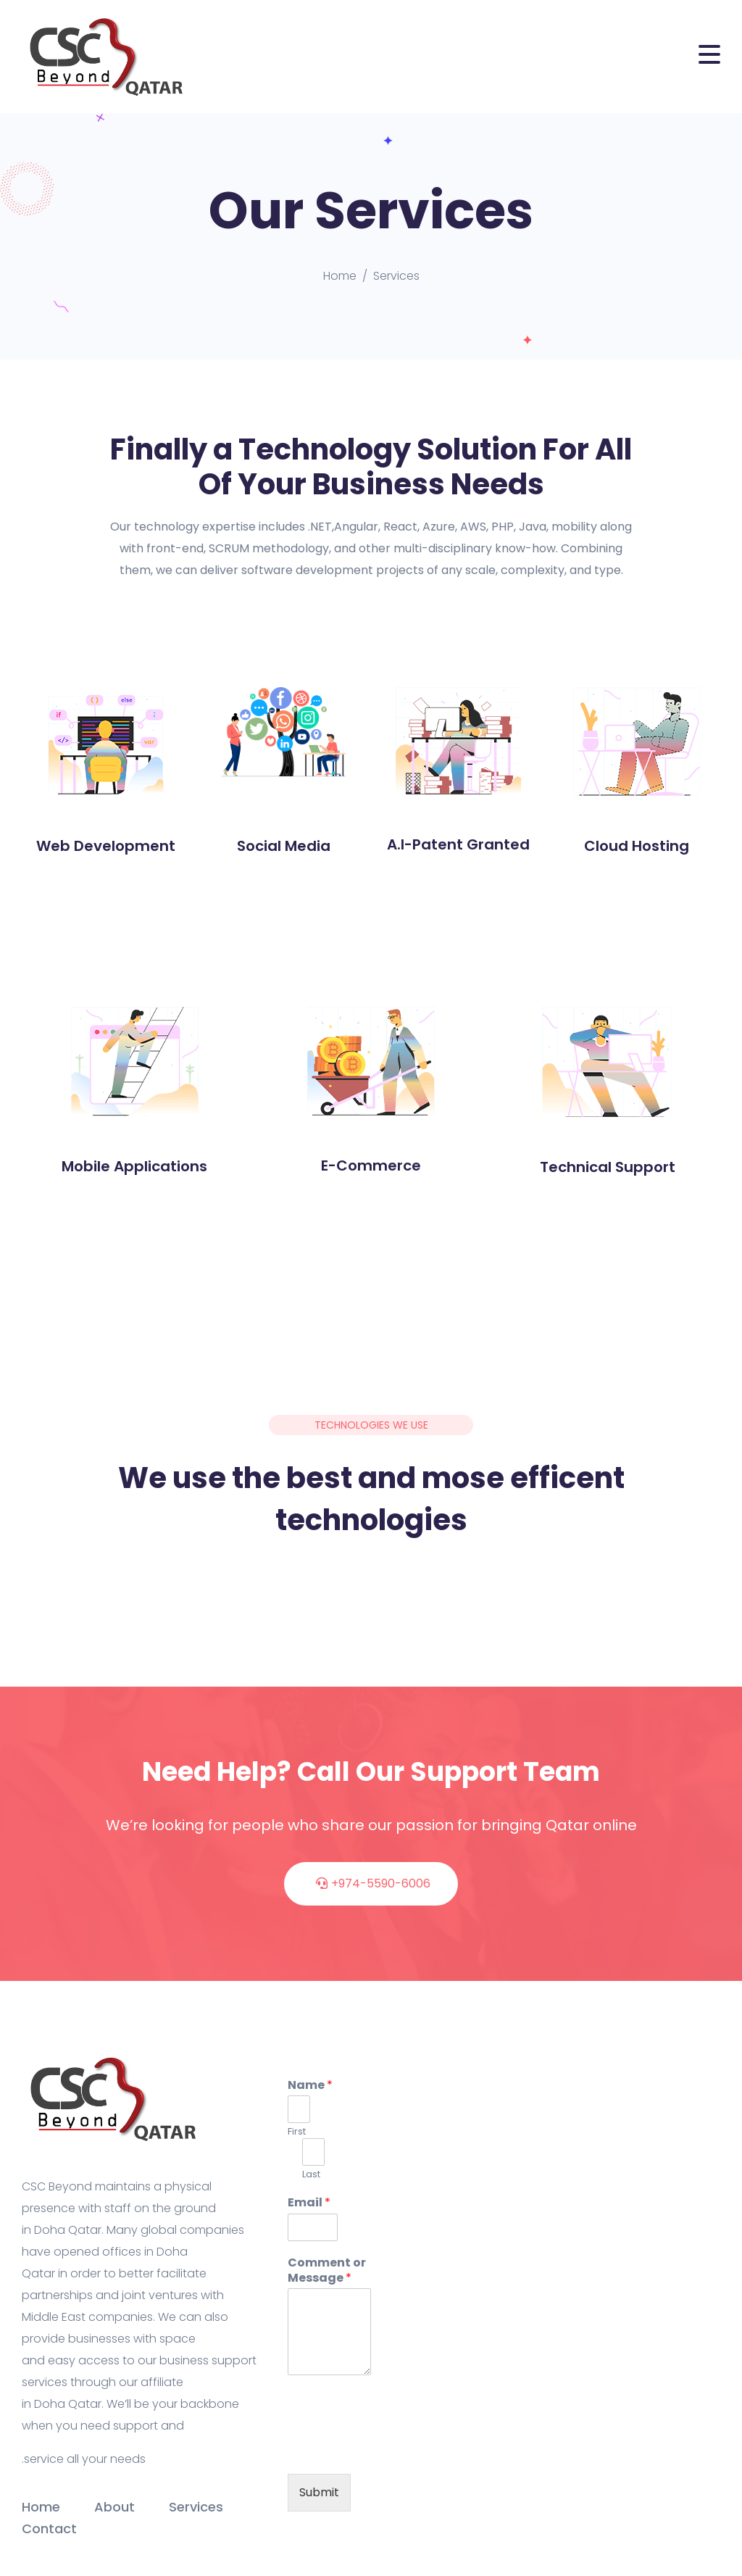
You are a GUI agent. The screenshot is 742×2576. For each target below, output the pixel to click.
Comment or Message (327, 2271)
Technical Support (607, 1167)
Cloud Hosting (636, 846)
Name (310, 2085)
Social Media (283, 846)
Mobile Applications (134, 1166)
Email (309, 2203)
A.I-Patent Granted (458, 844)
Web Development (105, 846)
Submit (319, 2492)
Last (311, 2175)
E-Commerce (371, 1165)
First (297, 2132)
